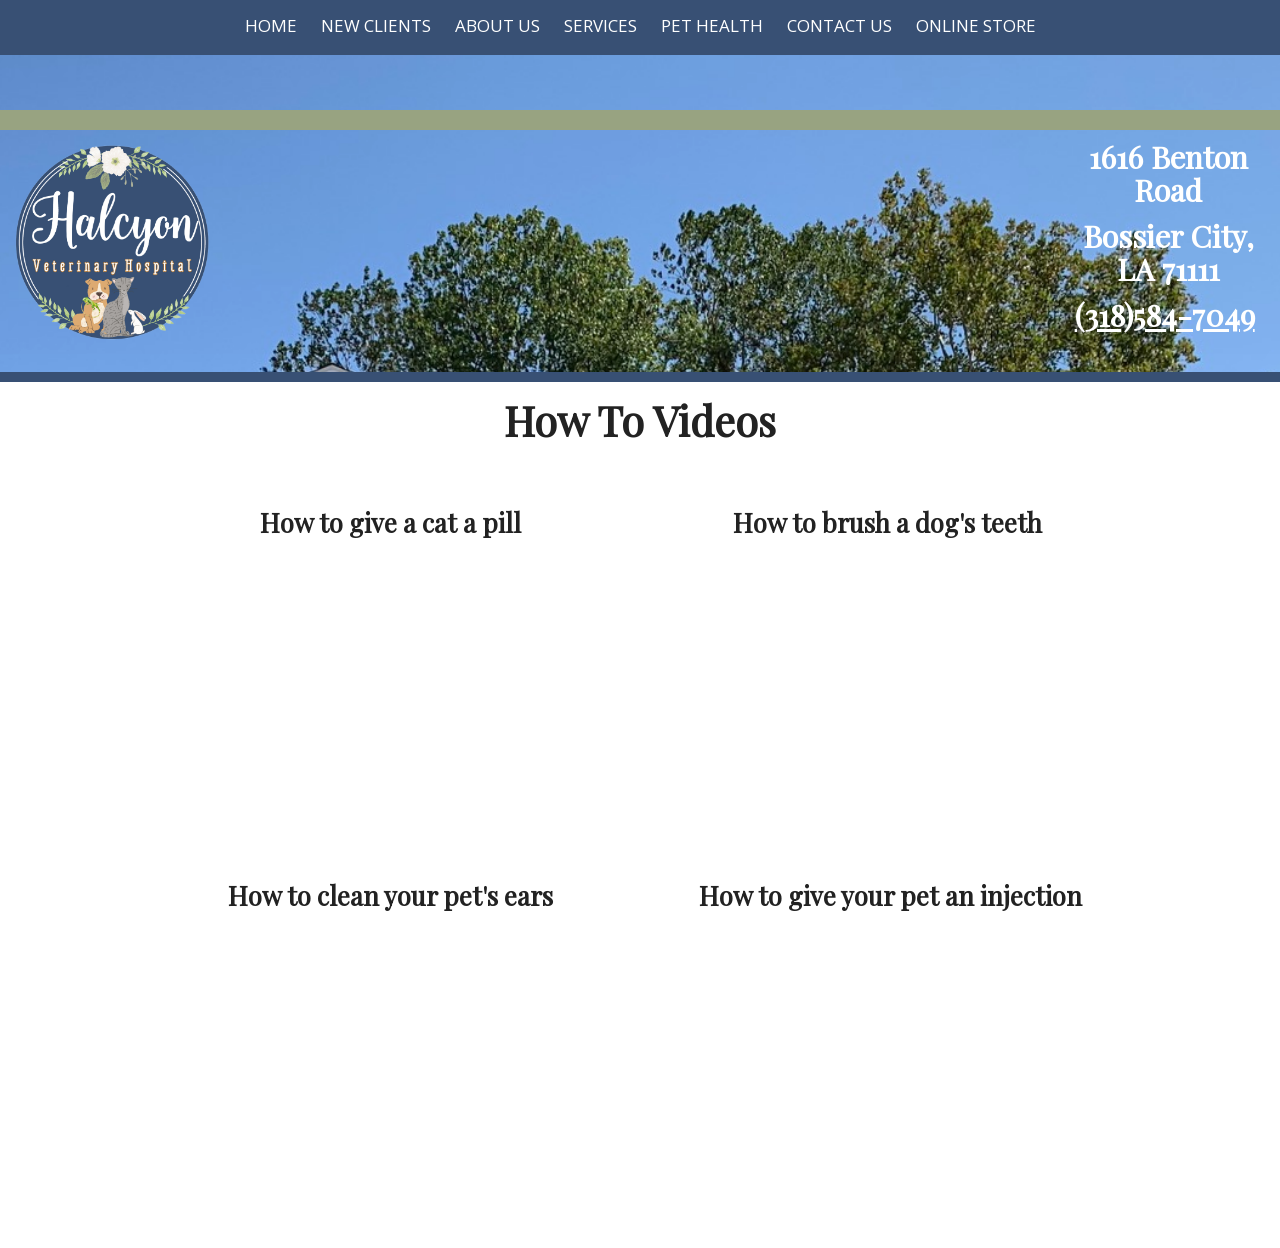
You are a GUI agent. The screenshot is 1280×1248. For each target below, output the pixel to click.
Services (600, 25)
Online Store (976, 25)
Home (271, 25)
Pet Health (712, 25)
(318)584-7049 (1165, 314)
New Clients (376, 25)
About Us (497, 25)
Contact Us (839, 25)
